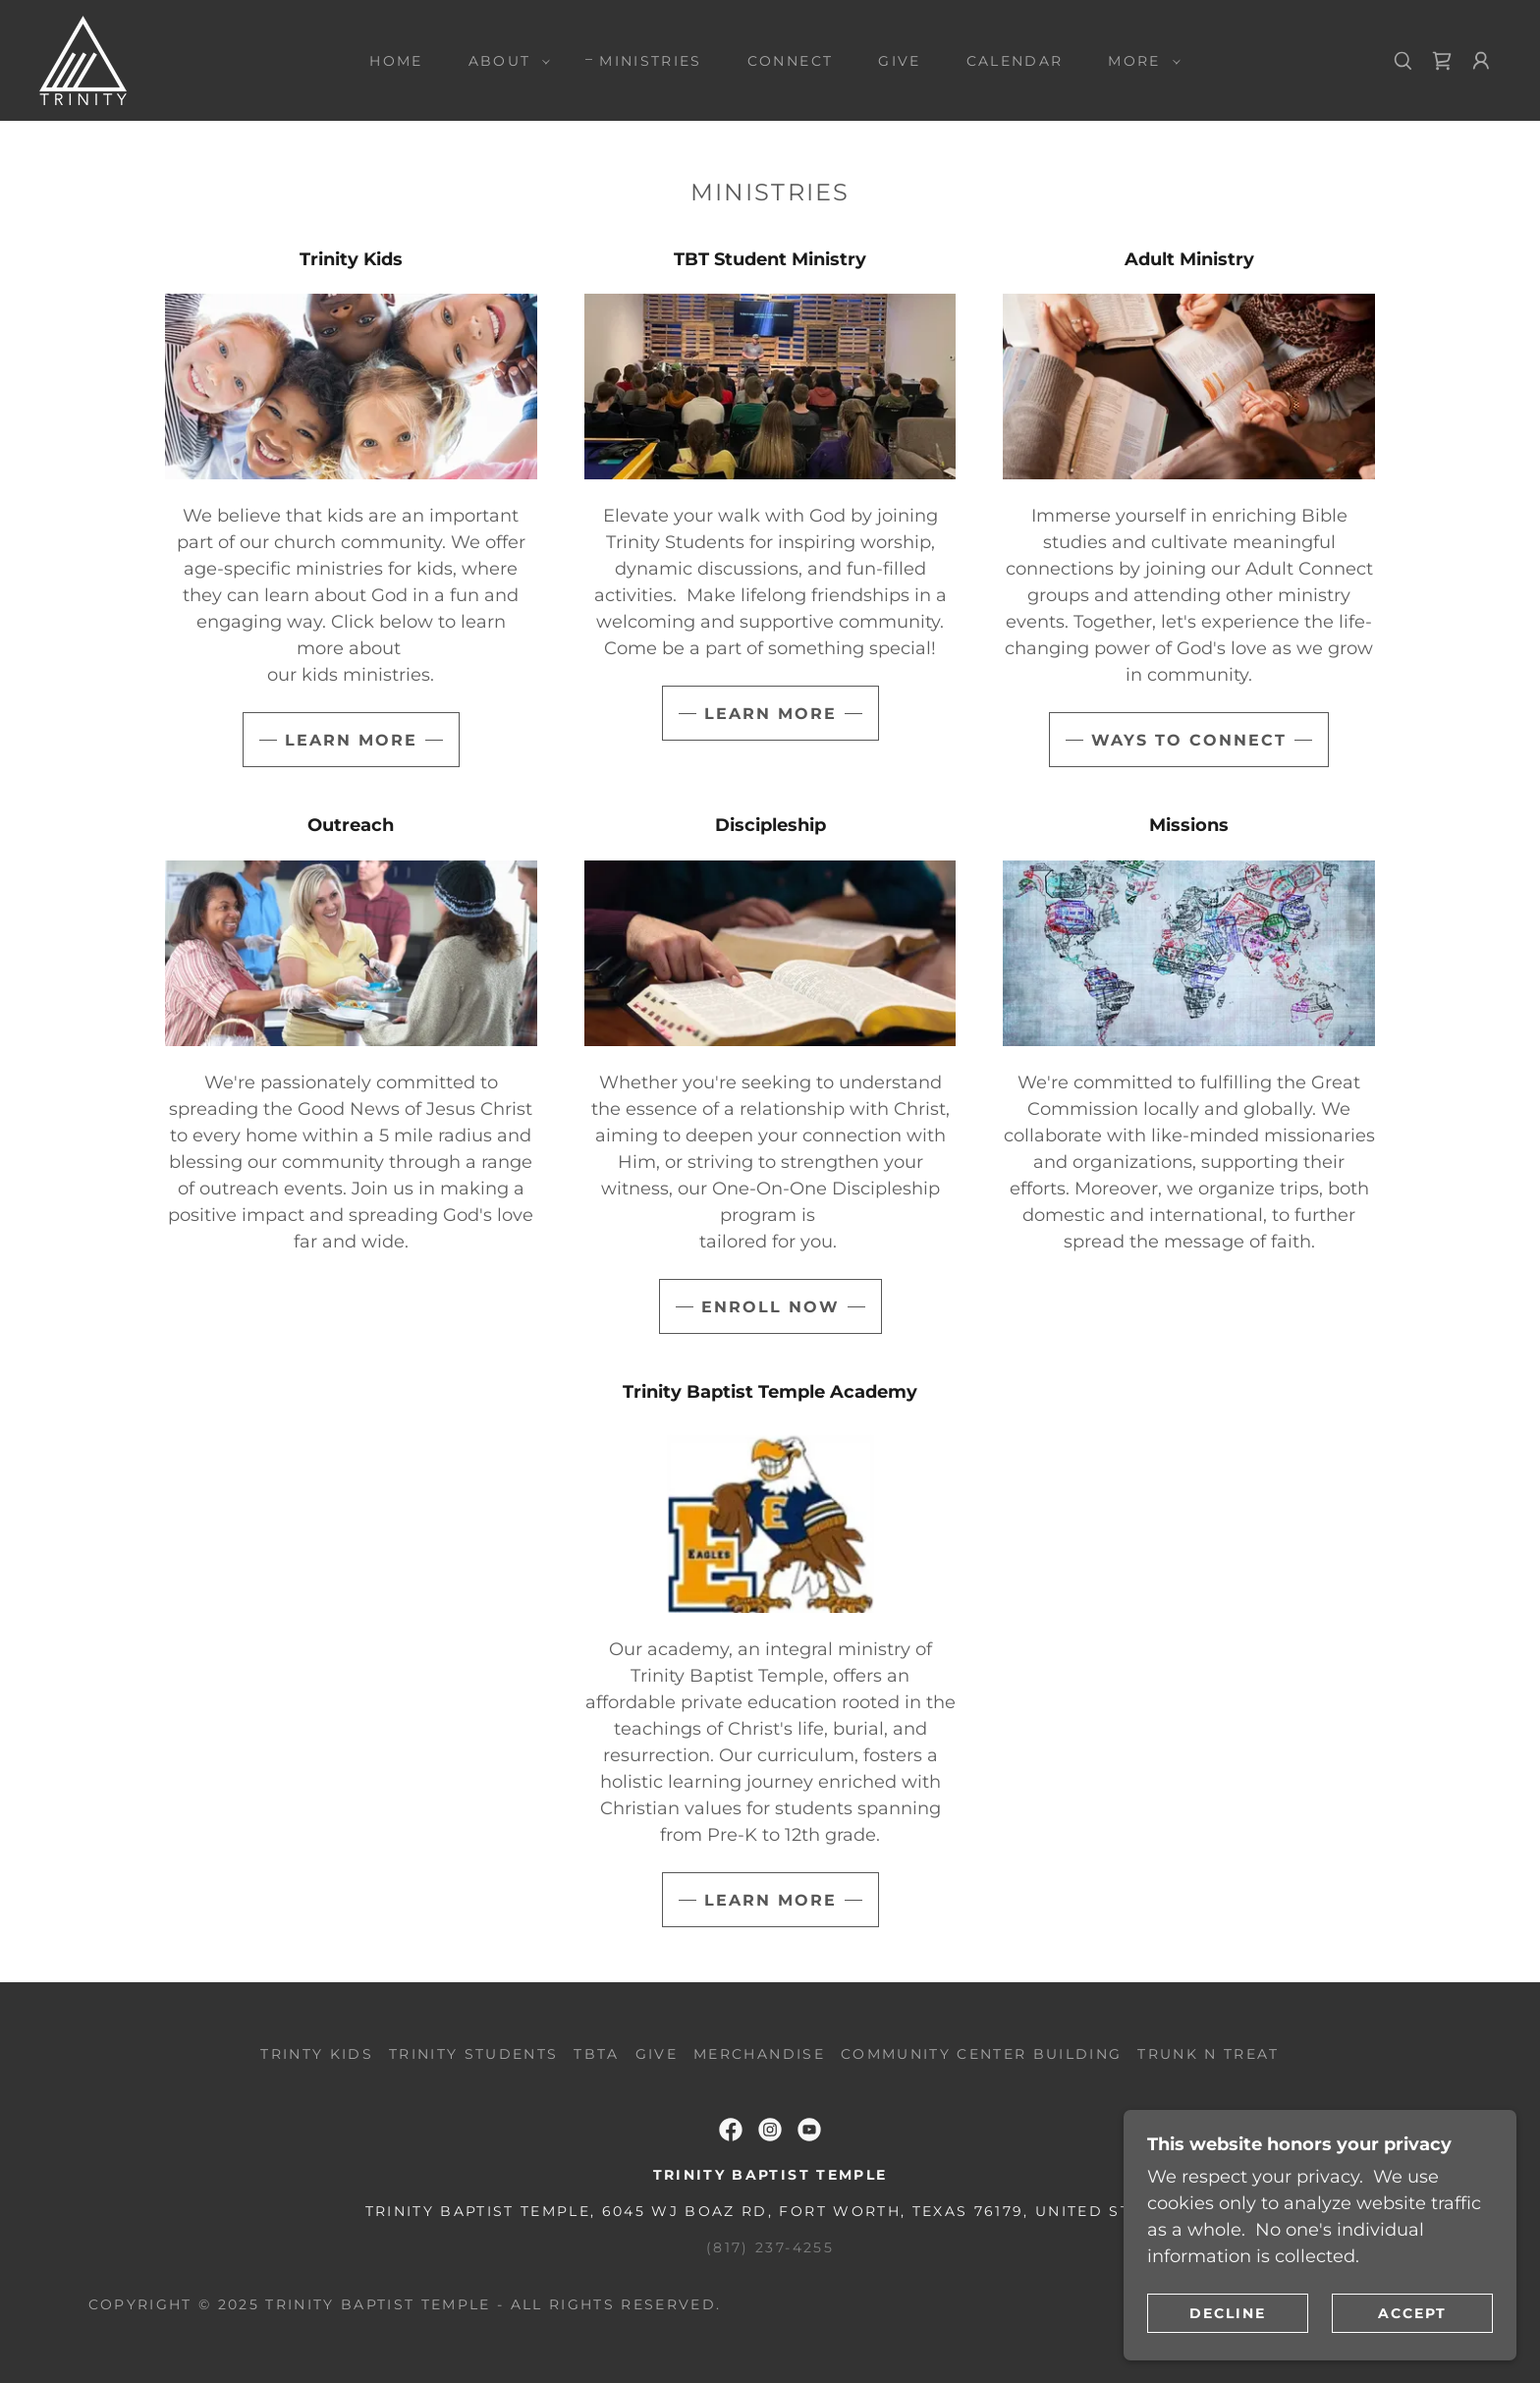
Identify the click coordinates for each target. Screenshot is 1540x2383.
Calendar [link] (1015, 61)
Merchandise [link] (759, 2054)
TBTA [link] (596, 2054)
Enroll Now (770, 1307)
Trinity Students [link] (473, 2054)
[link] (83, 59)
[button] (505, 61)
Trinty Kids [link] (316, 2054)
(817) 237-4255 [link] (770, 2247)
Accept (1412, 2312)
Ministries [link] (650, 61)
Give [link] (899, 61)
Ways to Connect (1189, 740)
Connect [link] (790, 61)
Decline (1227, 2312)
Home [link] (395, 61)
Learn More (351, 740)
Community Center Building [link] (981, 2054)
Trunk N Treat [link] (1208, 2054)
